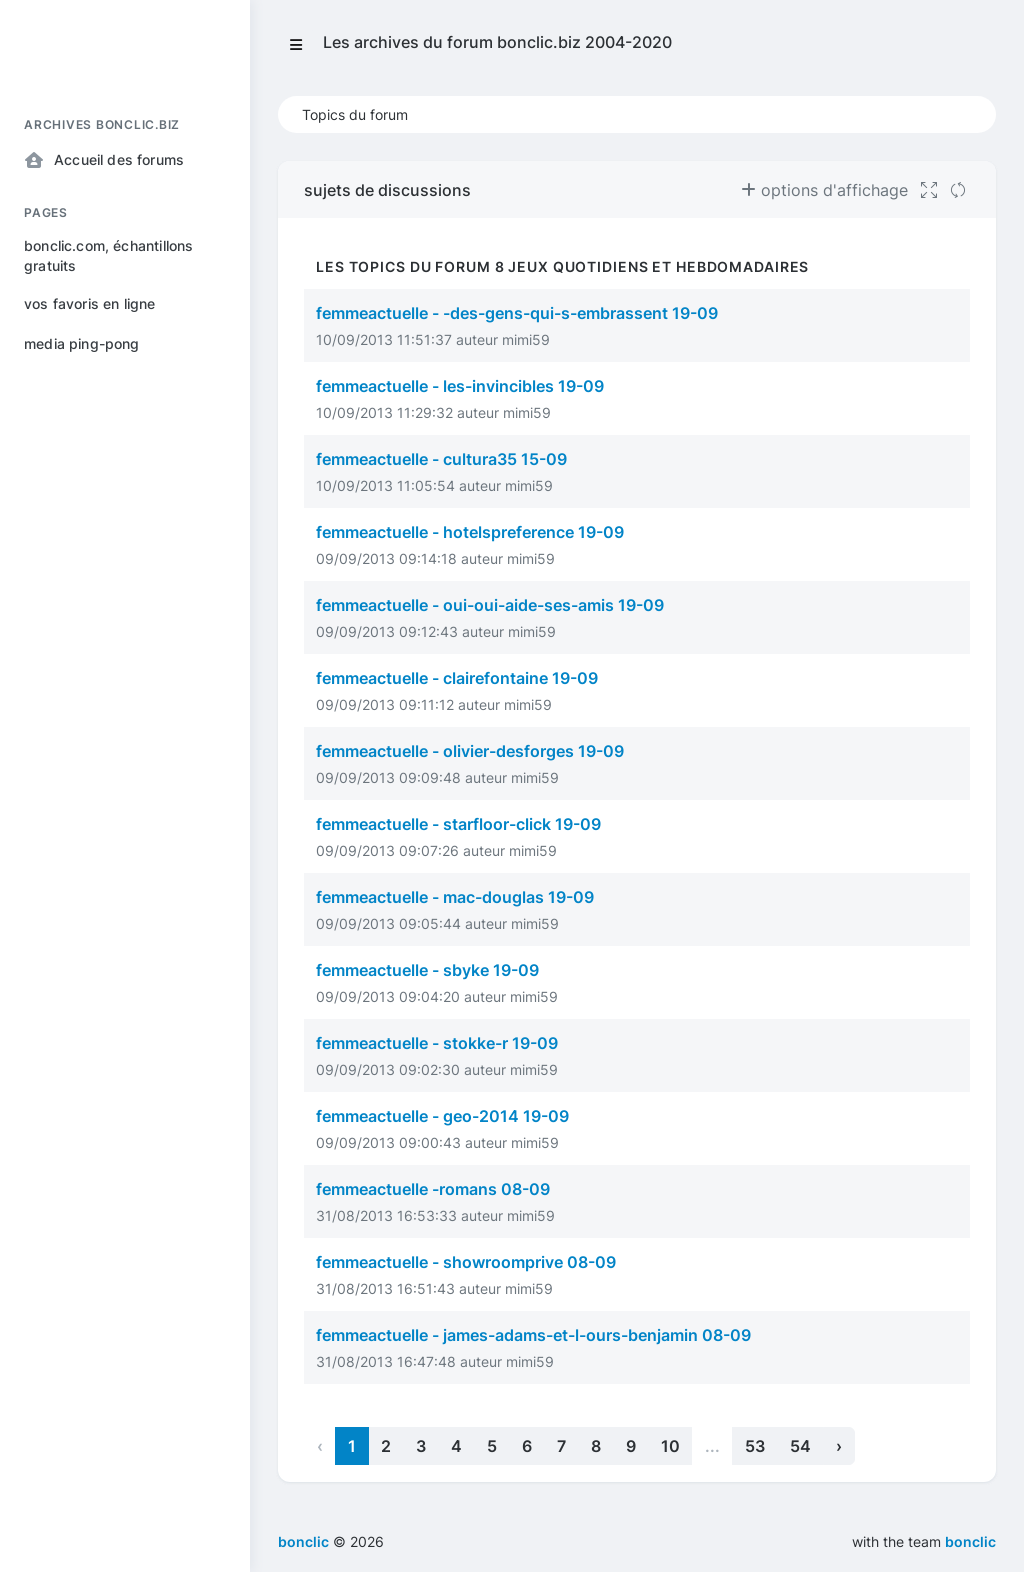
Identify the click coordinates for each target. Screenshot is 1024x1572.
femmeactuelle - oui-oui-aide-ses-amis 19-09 (490, 605)
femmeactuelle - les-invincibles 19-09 (460, 386)
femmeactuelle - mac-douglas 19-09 (455, 897)
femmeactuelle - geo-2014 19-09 (442, 1116)
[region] (125, 820)
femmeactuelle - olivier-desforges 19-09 (470, 751)
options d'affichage (824, 190)
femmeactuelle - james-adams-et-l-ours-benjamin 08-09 (533, 1335)
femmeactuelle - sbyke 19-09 (427, 970)
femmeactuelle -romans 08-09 (433, 1189)
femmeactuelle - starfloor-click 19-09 (458, 824)
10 (670, 1446)
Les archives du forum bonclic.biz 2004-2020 (497, 42)
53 (755, 1446)
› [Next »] (839, 1446)
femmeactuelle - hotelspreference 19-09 (470, 532)
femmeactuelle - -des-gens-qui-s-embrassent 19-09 (517, 313)
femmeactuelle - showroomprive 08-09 (466, 1262)
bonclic (970, 1541)
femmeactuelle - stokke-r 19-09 (437, 1043)
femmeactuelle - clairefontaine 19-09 (457, 678)
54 (800, 1446)
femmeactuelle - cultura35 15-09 (441, 459)
